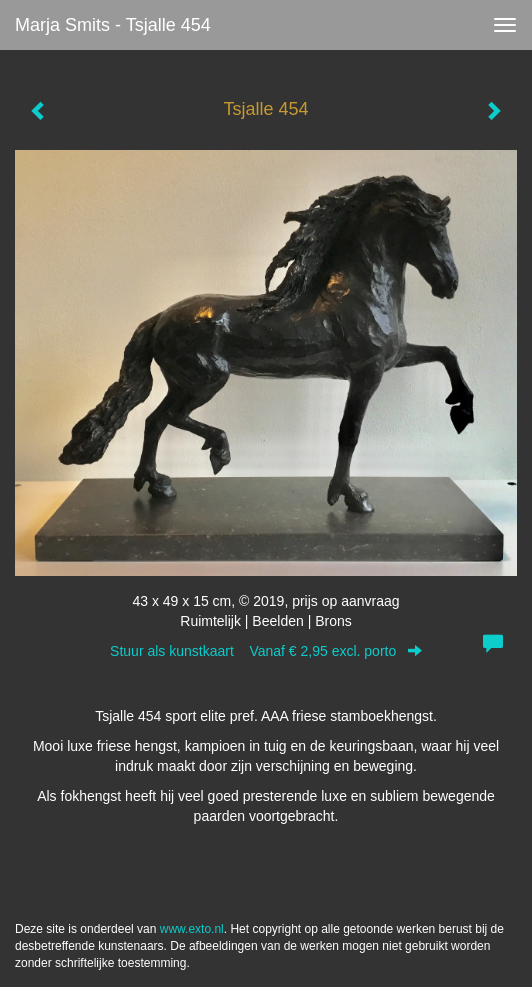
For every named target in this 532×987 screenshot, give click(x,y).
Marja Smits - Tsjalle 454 (113, 25)
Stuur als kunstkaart (266, 651)
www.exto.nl (192, 929)
